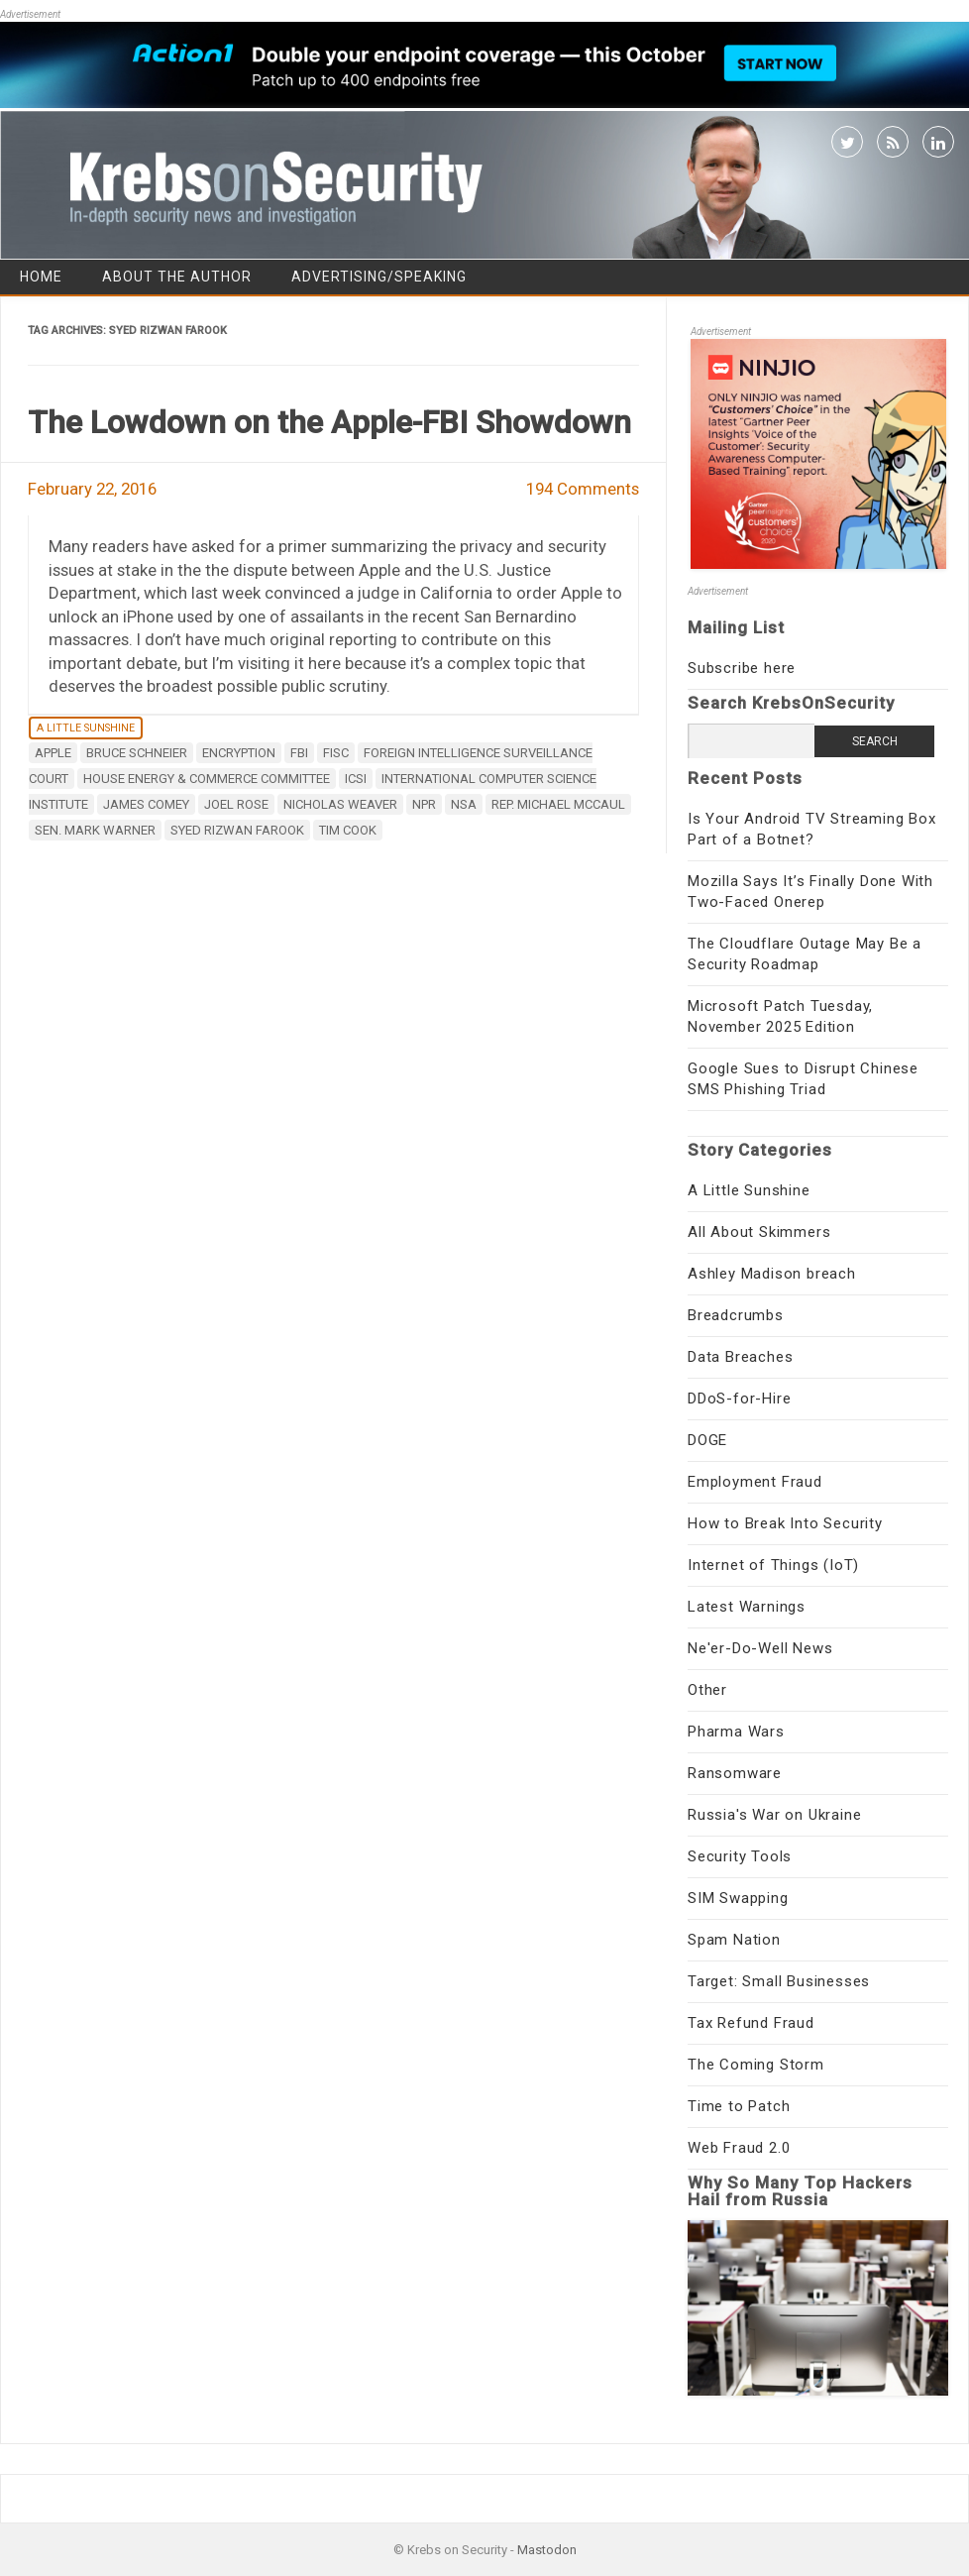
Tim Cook (348, 830)
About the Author (177, 276)
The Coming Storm (756, 2064)
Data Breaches (740, 1357)
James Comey (146, 804)
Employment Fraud (755, 1482)
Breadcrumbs (736, 1315)
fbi (299, 752)
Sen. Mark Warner (95, 830)
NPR (424, 804)
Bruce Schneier (136, 752)
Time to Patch (739, 2106)
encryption (238, 752)
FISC (336, 752)
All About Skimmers (759, 1232)
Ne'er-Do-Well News (760, 1648)
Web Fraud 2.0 (739, 2148)
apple (53, 752)
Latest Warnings (747, 1607)
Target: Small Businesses (779, 1981)
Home (41, 276)
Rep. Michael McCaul (558, 804)
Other (707, 1690)
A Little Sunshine (86, 728)
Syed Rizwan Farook (237, 830)
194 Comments (582, 489)
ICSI (356, 778)
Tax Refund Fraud (751, 2023)
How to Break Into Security (785, 1523)
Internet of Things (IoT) (773, 1565)
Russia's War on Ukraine (774, 1815)
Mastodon (547, 2549)
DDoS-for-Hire (739, 1398)
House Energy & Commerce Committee (206, 778)
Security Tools (740, 1856)
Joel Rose (236, 804)
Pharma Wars (736, 1731)
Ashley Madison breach (772, 1274)
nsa (464, 804)
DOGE (707, 1440)
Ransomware (735, 1773)
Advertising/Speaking (379, 276)
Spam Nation (734, 1940)
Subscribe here (742, 668)
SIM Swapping (738, 1898)
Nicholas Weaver (340, 804)
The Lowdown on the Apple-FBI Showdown (329, 422)
